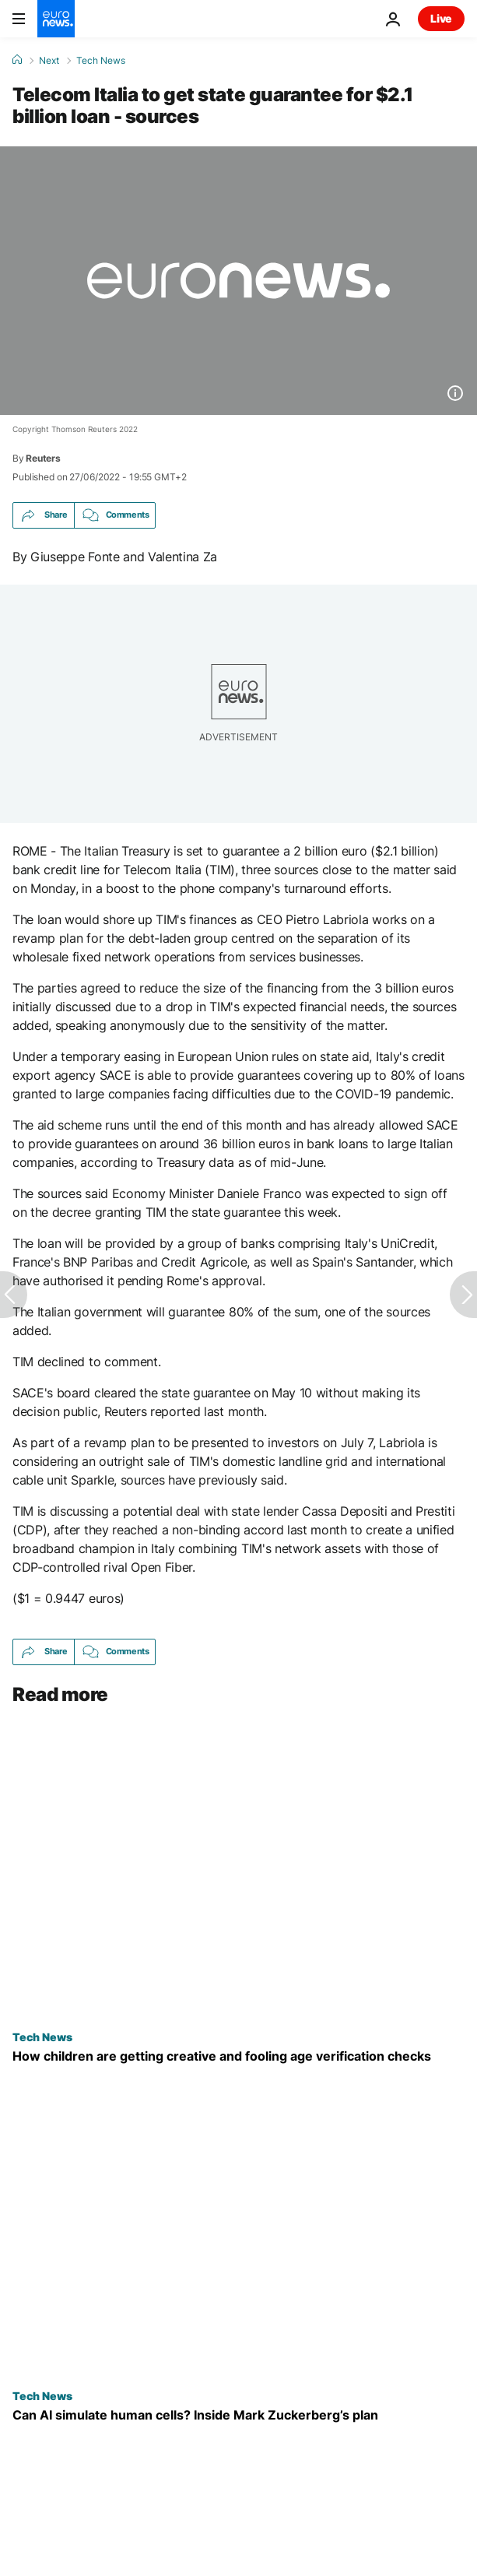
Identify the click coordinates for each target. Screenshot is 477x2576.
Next (49, 60)
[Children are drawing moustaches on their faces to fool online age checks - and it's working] (238, 2056)
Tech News (100, 60)
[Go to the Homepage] (56, 18)
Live (441, 18)
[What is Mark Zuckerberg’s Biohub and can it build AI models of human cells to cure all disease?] (238, 2415)
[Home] (17, 59)
